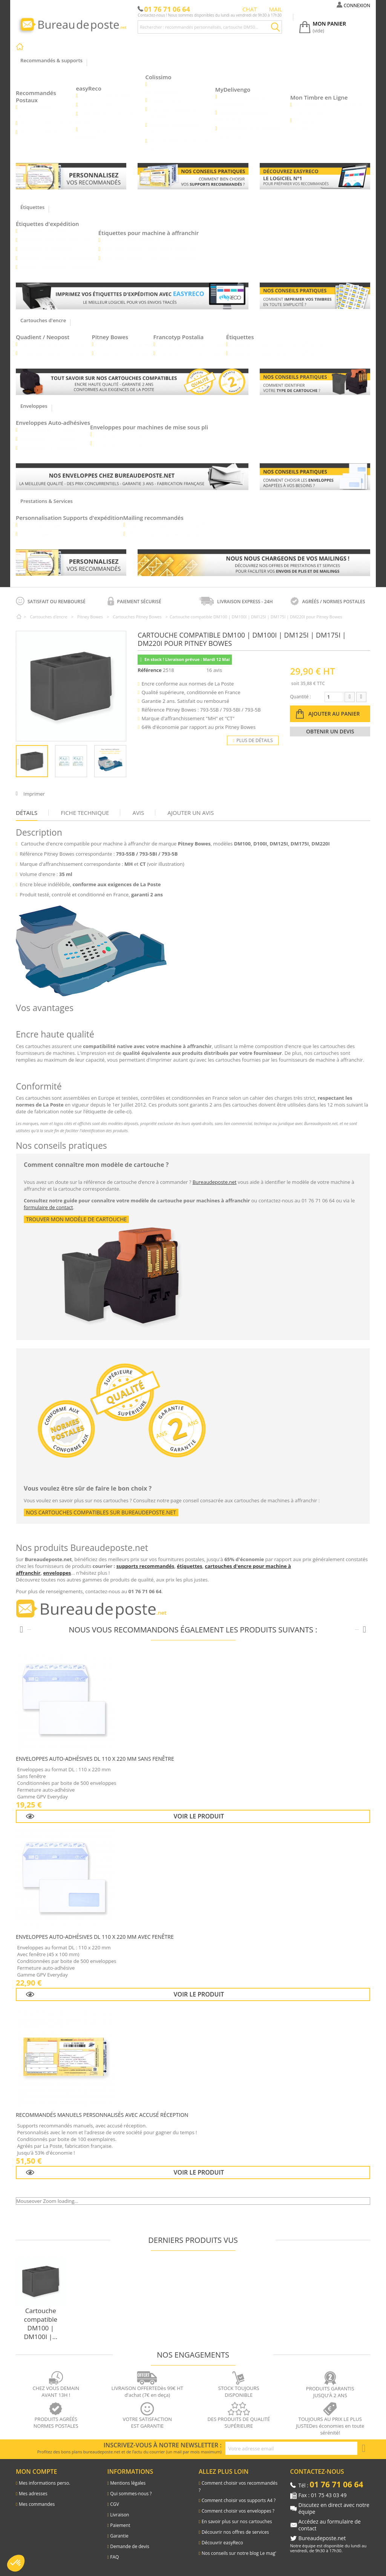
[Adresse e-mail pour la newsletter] (291, 2448)
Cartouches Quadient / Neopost (56, 344)
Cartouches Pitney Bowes (124, 344)
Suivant (122, 761)
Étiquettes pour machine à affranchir (148, 233)
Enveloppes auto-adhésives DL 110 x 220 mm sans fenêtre (95, 1758)
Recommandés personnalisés (53, 524)
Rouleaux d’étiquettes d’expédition (59, 267)
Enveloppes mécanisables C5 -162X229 (138, 443)
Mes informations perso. (44, 2483)
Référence (149, 670)
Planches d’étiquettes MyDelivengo (241, 100)
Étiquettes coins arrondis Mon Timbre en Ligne (326, 108)
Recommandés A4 (40, 132)
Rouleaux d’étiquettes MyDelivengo (241, 116)
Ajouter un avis (190, 812)
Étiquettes (240, 337)
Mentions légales (128, 2483)
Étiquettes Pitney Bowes (123, 353)
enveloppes (57, 1572)
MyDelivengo (233, 89)
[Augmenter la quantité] (361, 697)
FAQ (114, 2557)
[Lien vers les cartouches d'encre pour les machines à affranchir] (132, 382)
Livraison (119, 2514)
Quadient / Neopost (43, 337)
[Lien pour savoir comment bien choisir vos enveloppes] (315, 476)
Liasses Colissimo (169, 100)
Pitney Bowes (110, 337)
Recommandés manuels (47, 123)
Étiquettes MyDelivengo (47, 249)
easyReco (89, 88)
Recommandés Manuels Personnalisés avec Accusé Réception (102, 2114)
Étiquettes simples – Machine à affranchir (149, 249)
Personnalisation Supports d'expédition (69, 517)
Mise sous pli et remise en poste (163, 533)
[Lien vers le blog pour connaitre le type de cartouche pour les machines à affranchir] (315, 382)
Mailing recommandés (153, 517)
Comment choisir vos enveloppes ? (238, 2511)
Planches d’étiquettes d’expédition (59, 258)
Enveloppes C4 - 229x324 (48, 447)
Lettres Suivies (96, 104)
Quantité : (300, 696)
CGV (114, 2504)
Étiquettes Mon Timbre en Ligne (56, 240)
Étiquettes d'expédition (47, 223)
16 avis (215, 670)
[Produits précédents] (21, 1630)
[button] (16, 2563)
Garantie (119, 2536)
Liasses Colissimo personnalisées (167, 88)
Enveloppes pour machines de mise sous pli (149, 427)
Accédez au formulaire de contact (330, 2525)
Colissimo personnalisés (47, 533)
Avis (138, 812)
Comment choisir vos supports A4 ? (239, 2500)
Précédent (19, 761)
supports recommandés (145, 1566)
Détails (26, 812)
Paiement (120, 2525)
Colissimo (159, 77)
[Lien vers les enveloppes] (132, 476)
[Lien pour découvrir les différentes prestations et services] (254, 562)
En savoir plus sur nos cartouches (237, 2521)
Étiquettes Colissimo (43, 230)
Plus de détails (253, 740)
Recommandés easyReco (108, 95)
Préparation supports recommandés (168, 524)
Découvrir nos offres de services (235, 2532)
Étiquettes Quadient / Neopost (54, 353)
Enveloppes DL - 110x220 (48, 429)
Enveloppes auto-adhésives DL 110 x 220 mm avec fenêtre (95, 1936)
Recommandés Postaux (36, 96)
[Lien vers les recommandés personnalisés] (71, 176)
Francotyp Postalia (178, 337)
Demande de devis (129, 2546)
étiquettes (189, 1566)
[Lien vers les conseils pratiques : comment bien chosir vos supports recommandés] (193, 176)
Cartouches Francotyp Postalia (191, 344)
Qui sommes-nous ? (131, 2493)
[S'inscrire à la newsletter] (363, 2448)
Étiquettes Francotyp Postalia (190, 353)
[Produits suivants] (364, 1630)
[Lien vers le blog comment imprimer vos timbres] (315, 296)
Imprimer (34, 794)
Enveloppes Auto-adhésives (53, 422)
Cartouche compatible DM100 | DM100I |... (40, 2323)
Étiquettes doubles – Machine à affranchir (149, 258)
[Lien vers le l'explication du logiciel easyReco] (315, 176)
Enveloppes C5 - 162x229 (48, 438)
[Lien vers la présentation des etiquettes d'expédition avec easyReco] (132, 296)
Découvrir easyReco (222, 2542)
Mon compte (36, 2471)
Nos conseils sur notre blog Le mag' (239, 2553)
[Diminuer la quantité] (350, 697)
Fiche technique (85, 812)
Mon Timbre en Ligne (319, 97)
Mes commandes (37, 2504)
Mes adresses (33, 2493)
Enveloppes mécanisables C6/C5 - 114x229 (142, 434)
